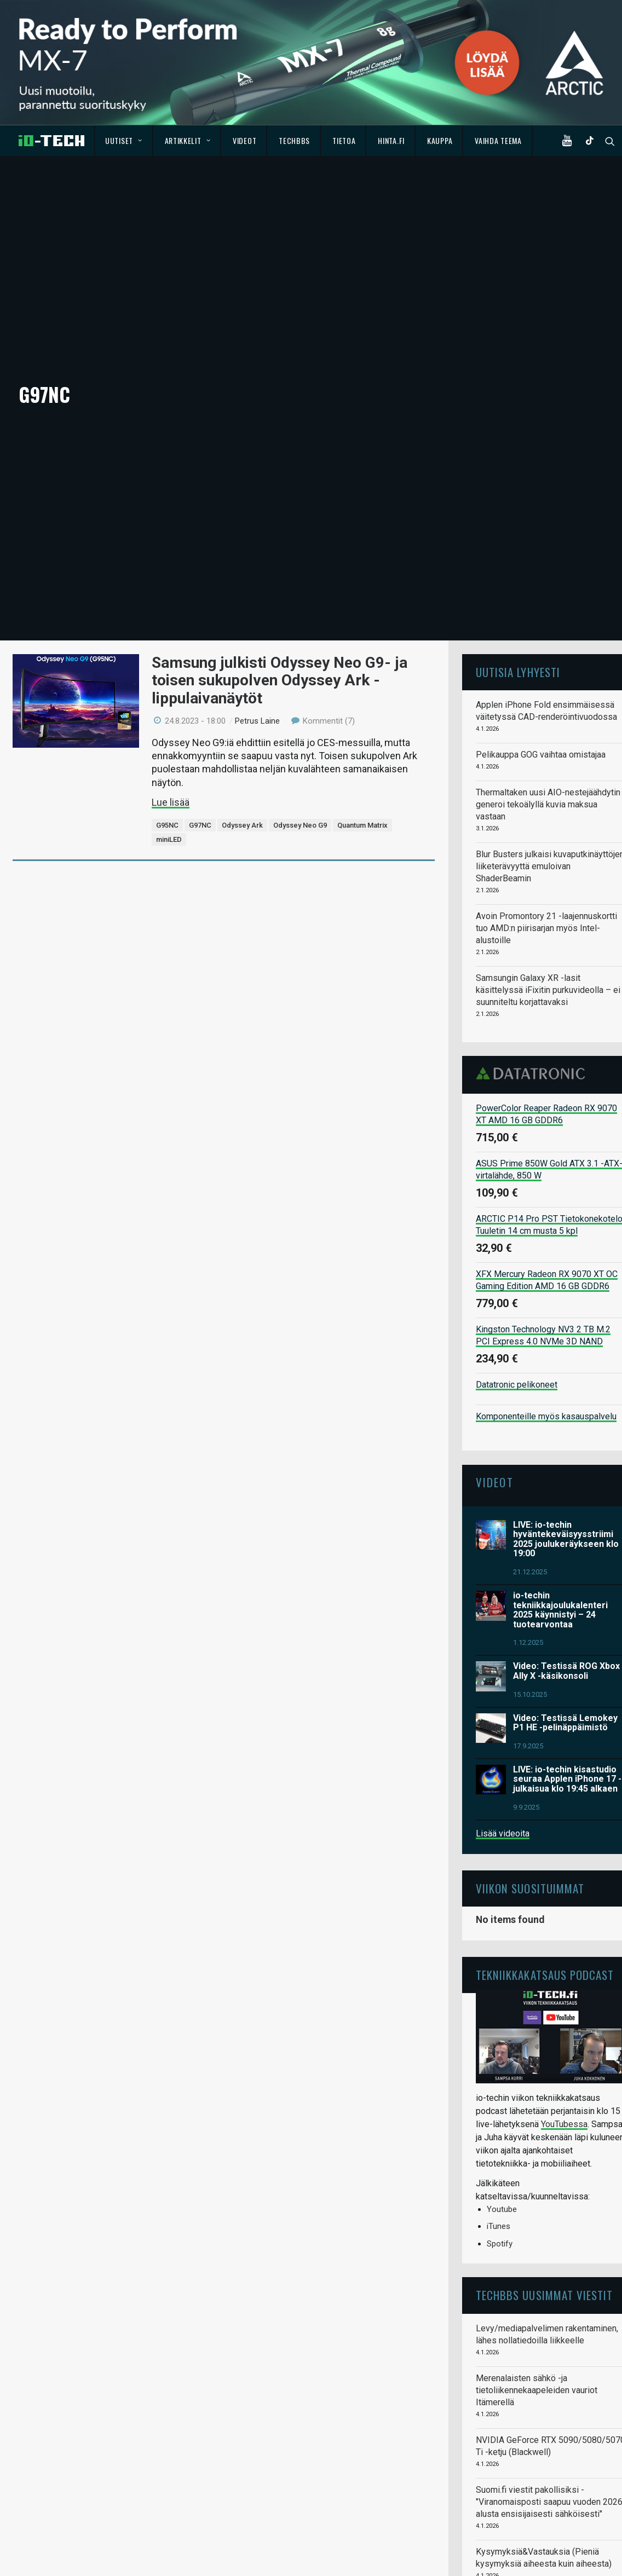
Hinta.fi (391, 140)
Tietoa (343, 140)
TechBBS (294, 140)
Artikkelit (188, 140)
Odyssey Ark (242, 733)
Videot (244, 140)
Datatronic (533, 980)
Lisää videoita (502, 1740)
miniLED (169, 747)
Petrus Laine (257, 628)
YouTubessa (564, 2031)
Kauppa (439, 140)
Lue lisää (170, 709)
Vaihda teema (498, 140)
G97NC (200, 733)
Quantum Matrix (362, 733)
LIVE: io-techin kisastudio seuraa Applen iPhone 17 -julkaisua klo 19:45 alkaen (567, 1686)
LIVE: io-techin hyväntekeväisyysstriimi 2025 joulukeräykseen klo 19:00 (566, 1446)
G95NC (167, 733)
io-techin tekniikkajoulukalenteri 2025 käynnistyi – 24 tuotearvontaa (560, 1517)
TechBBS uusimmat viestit (544, 2202)
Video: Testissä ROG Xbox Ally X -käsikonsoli (566, 1578)
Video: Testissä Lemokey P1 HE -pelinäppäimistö (565, 1630)
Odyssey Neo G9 (300, 733)
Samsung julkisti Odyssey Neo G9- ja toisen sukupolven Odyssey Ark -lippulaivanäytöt (279, 587)
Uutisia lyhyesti (518, 579)
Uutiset (123, 140)
